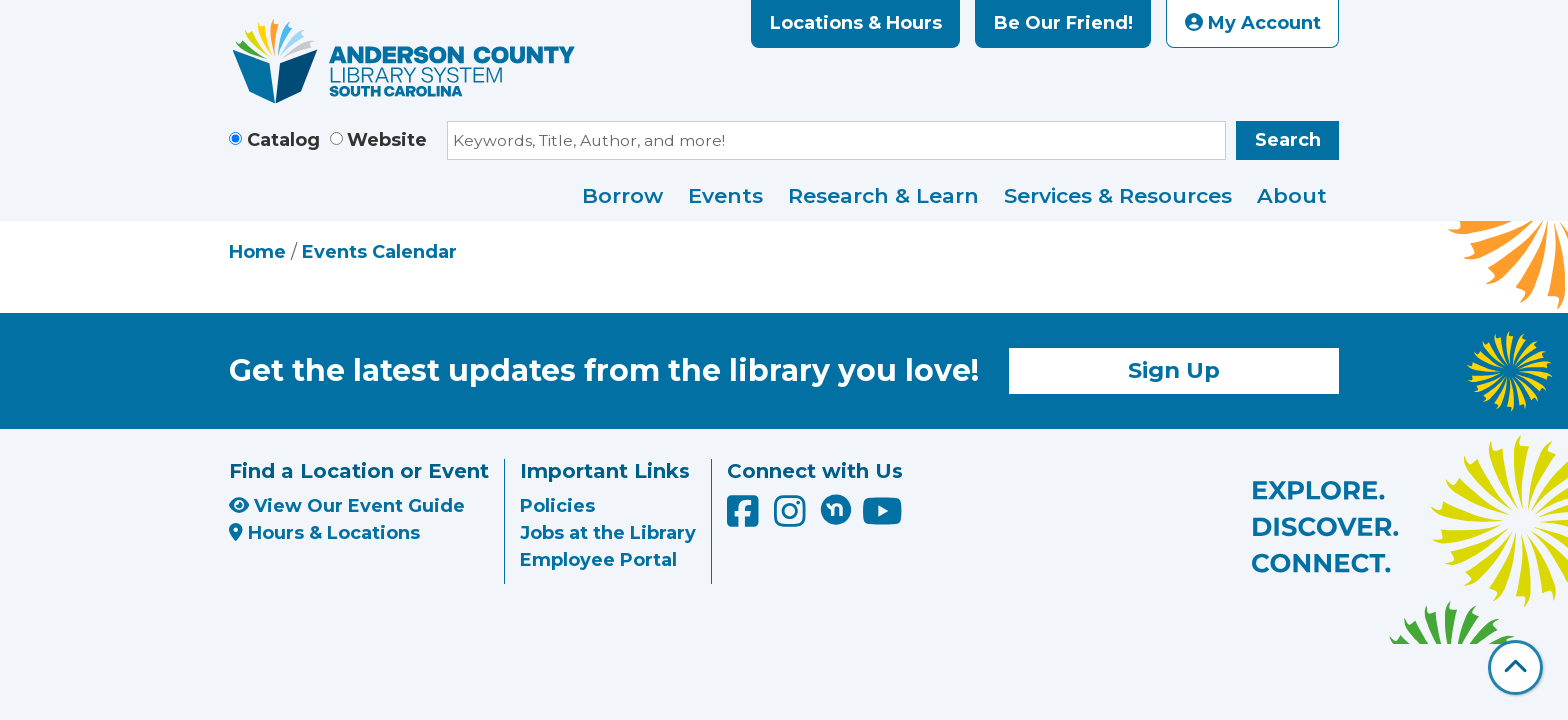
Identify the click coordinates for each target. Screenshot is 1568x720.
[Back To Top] (1515, 667)
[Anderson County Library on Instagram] (792, 519)
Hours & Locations (324, 533)
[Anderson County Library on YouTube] (882, 519)
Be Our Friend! (1063, 23)
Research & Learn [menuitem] (883, 195)
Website (387, 140)
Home (257, 252)
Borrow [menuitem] (622, 195)
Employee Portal (598, 560)
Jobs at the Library (608, 533)
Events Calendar (379, 252)
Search (1288, 140)
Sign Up (1174, 370)
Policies (557, 506)
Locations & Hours (856, 23)
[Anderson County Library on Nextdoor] (836, 509)
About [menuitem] (1292, 195)
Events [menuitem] (725, 195)
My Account (1253, 23)
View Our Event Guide (347, 506)
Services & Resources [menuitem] (1118, 195)
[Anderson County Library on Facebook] (745, 519)
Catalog (283, 140)
